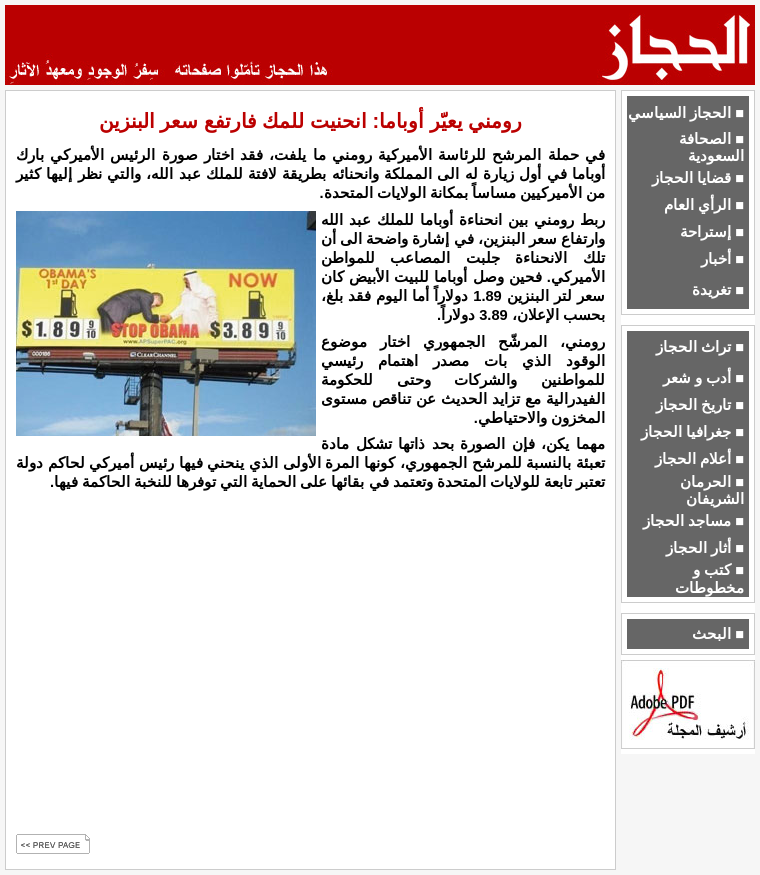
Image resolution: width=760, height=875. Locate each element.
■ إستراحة (712, 232)
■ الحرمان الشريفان (712, 490)
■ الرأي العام (704, 205)
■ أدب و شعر (703, 378)
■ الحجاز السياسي (686, 113)
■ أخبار (722, 259)
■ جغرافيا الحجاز (692, 432)
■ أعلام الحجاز (699, 459)
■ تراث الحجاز (700, 347)
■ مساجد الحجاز (693, 521)
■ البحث (718, 634)
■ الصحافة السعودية (711, 147)
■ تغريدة (718, 290)
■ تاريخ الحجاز (700, 405)
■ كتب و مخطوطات (709, 578)
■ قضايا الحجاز (698, 178)
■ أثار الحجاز (705, 548)
